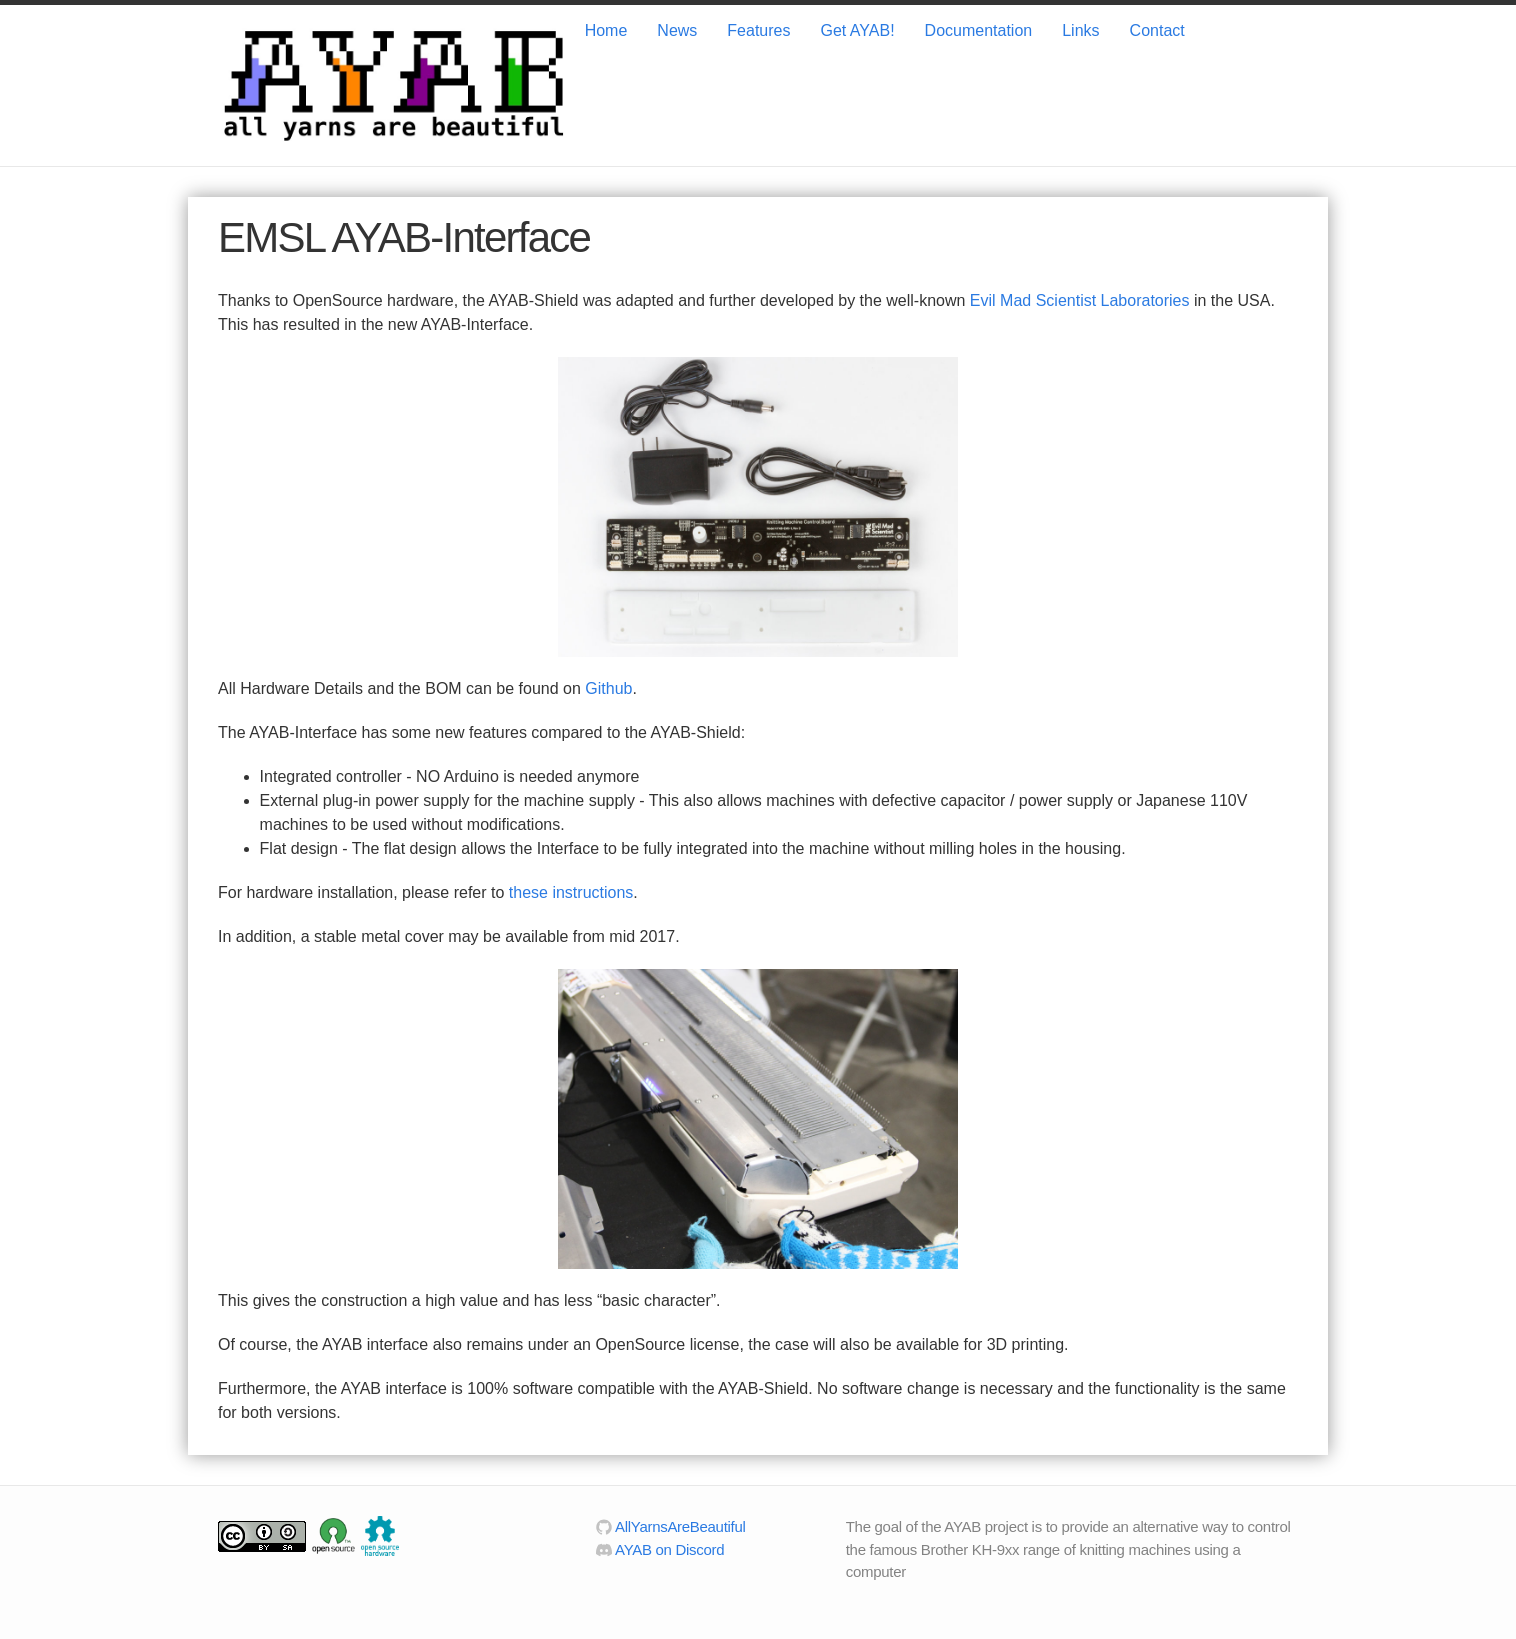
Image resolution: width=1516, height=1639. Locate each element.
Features (758, 30)
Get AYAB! (857, 30)
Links (1080, 30)
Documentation (979, 30)
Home (606, 30)
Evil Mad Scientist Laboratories (1080, 300)
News (677, 30)
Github (608, 688)
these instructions (571, 892)
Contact (1157, 30)
